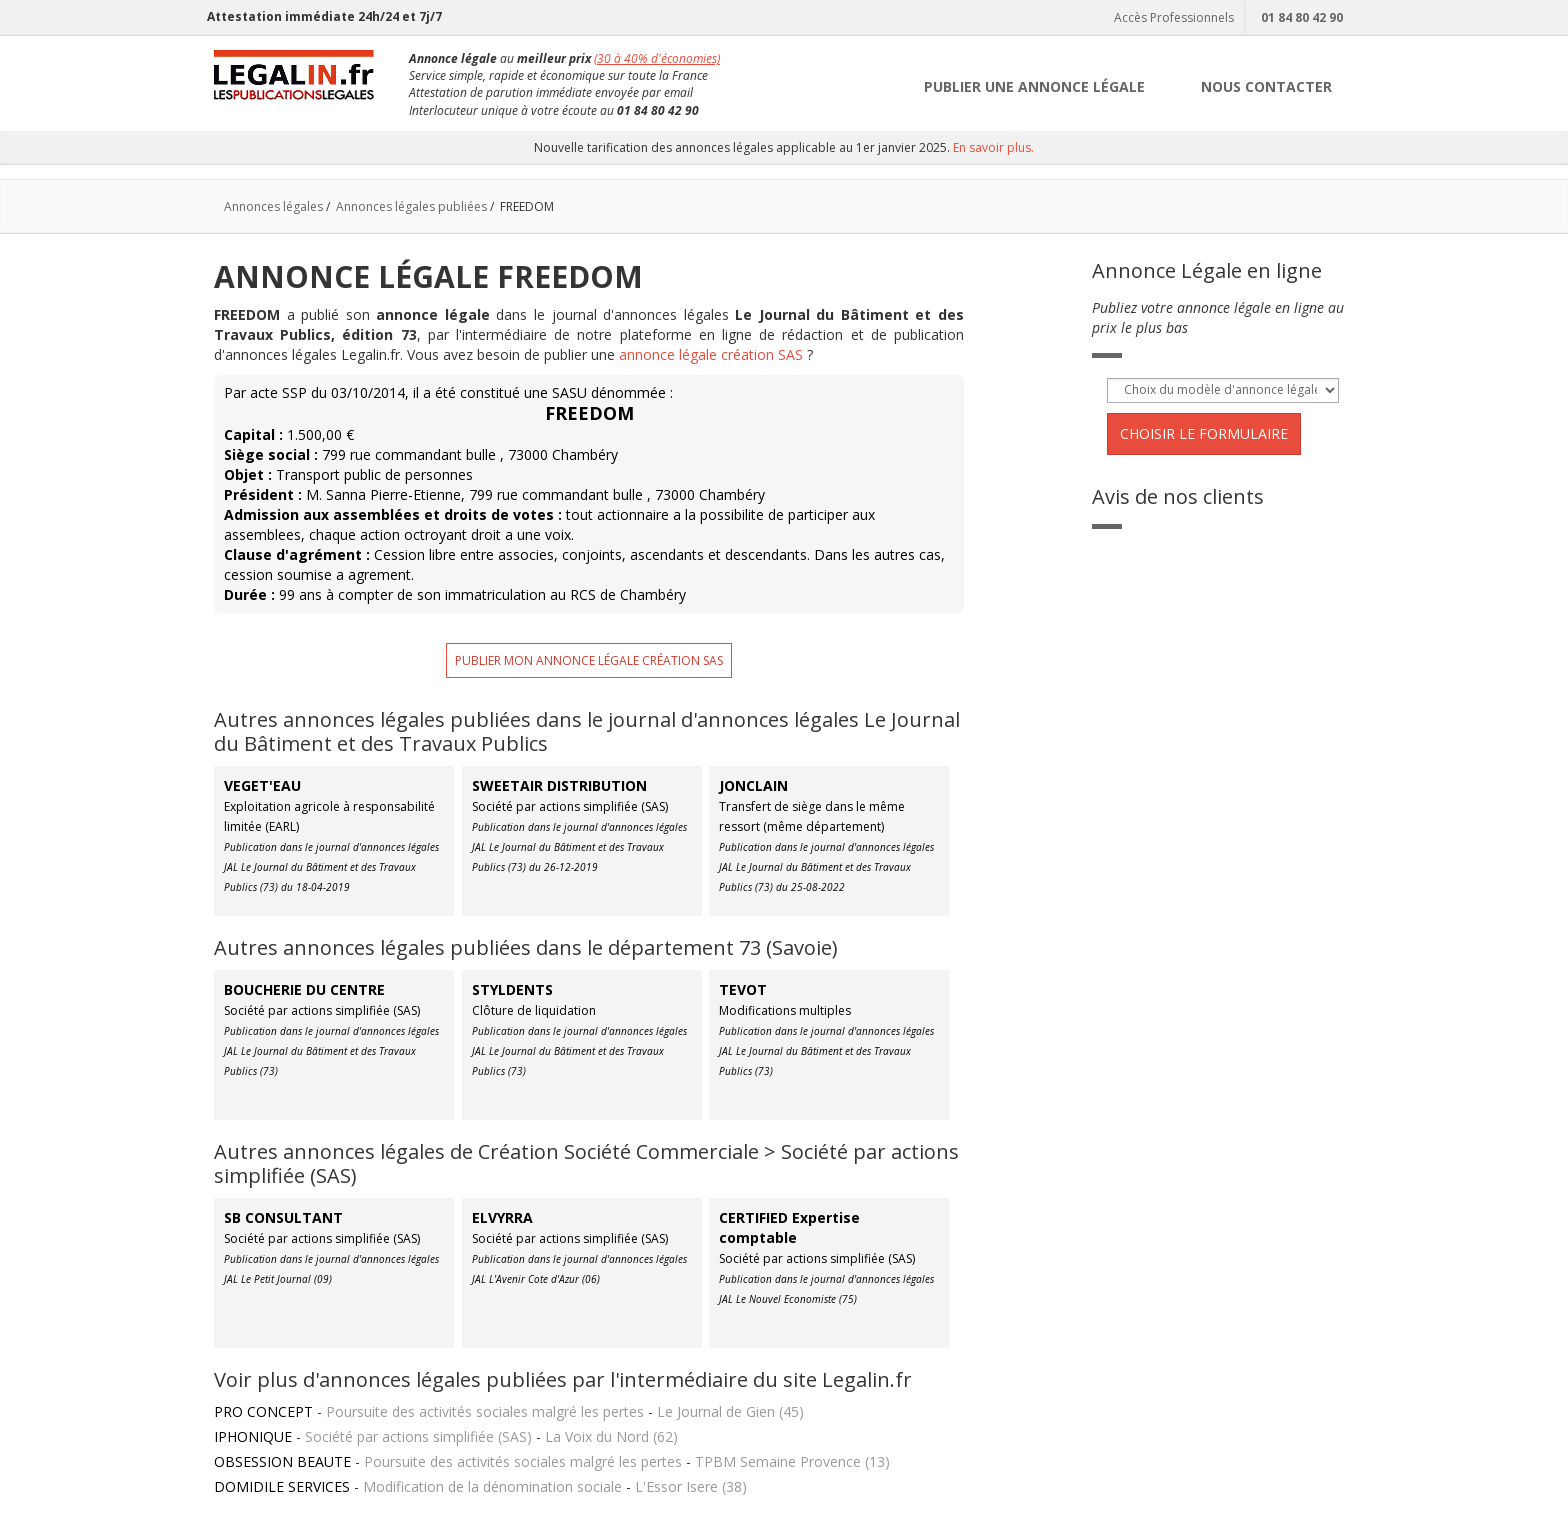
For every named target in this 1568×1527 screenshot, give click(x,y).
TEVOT (743, 989)
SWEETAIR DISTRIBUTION (559, 785)
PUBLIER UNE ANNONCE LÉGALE (1034, 86)
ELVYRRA (502, 1217)
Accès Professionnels (1171, 17)
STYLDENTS (512, 989)
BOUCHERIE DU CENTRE (304, 989)
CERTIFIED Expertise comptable (789, 1227)
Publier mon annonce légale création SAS (589, 660)
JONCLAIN (753, 785)
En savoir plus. (993, 147)
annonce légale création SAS (711, 354)
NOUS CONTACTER (1266, 86)
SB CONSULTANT (283, 1217)
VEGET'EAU (262, 785)
